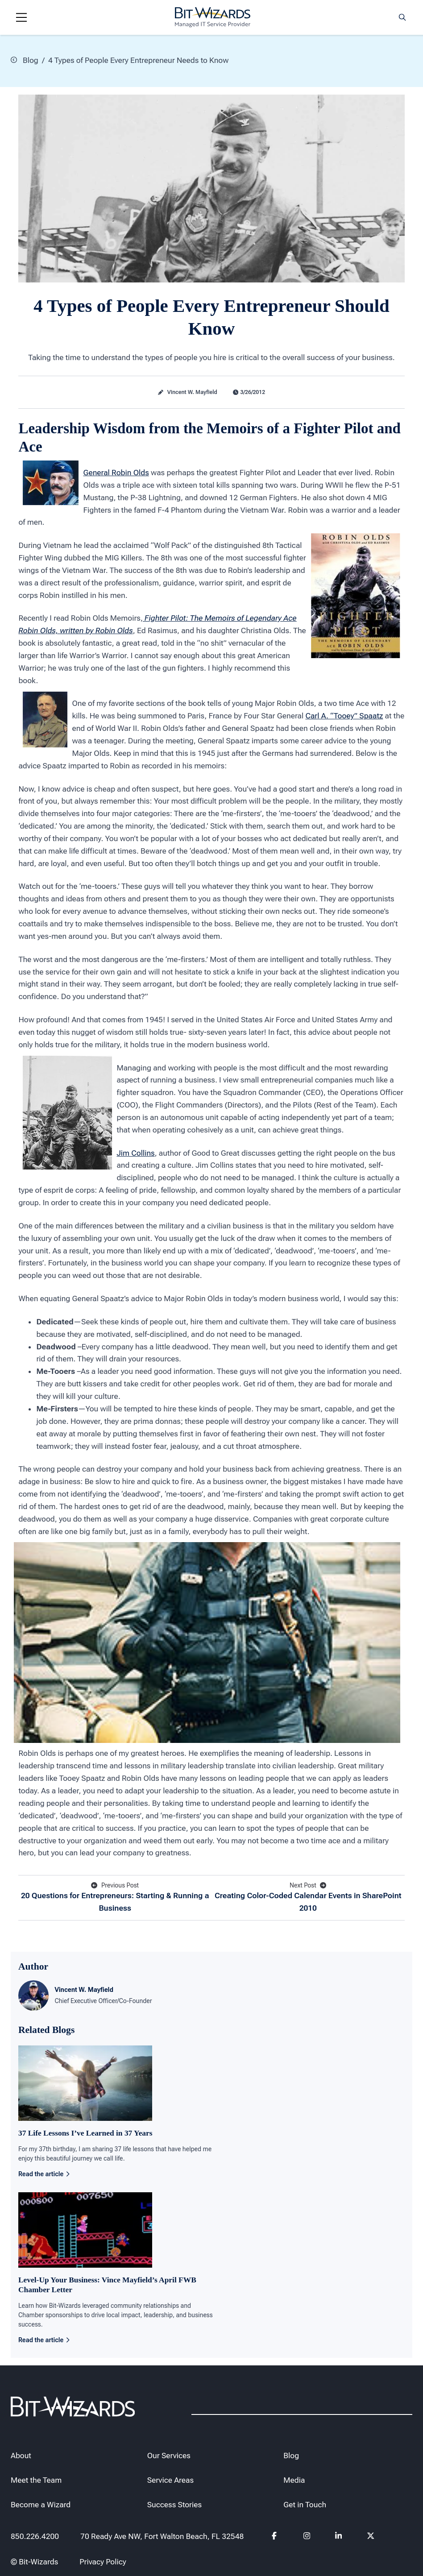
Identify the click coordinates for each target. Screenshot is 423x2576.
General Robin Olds (116, 472)
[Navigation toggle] (21, 17)
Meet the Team (36, 2480)
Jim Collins (135, 1152)
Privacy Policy (102, 2561)
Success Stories (174, 2504)
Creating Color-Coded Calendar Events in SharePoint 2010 (308, 1896)
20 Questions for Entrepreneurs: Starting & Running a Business (115, 1896)
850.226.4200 (35, 2536)
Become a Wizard (40, 2504)
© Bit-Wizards (34, 2561)
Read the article (44, 2173)
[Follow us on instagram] (307, 2538)
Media (294, 2480)
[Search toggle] (402, 17)
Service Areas (170, 2480)
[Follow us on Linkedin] (339, 2538)
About (21, 2456)
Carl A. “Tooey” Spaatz (344, 715)
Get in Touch (304, 2504)
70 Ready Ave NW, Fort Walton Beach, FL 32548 (162, 2536)
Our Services (169, 2456)
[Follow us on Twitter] (371, 2538)
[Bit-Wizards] (212, 17)
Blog (24, 60)
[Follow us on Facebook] (275, 2538)
